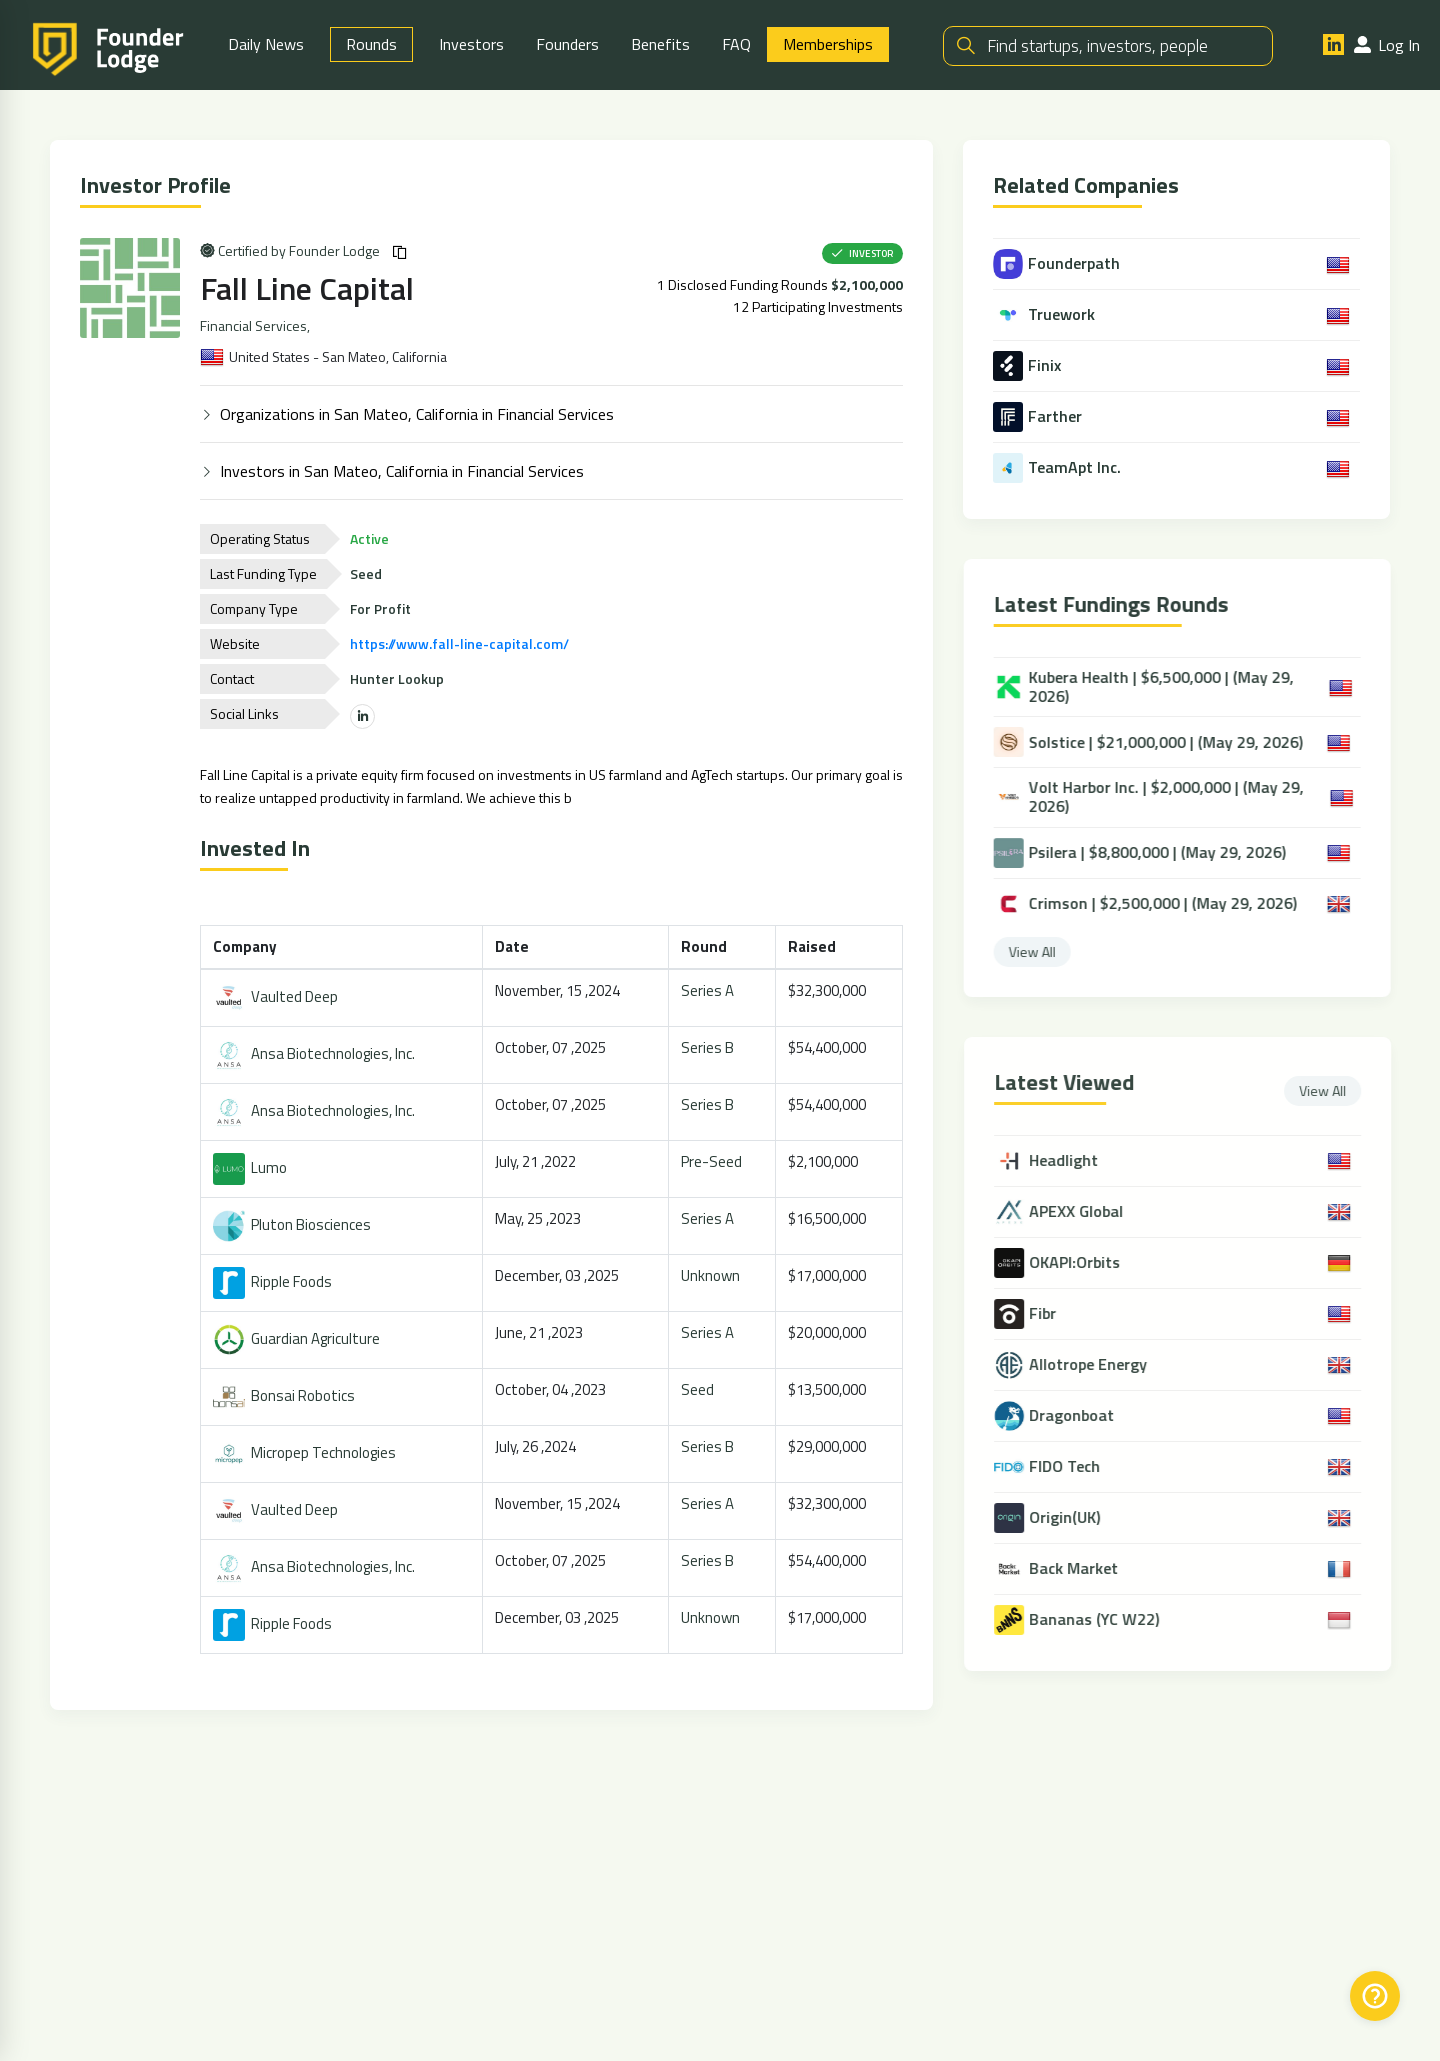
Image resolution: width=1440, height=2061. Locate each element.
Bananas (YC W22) (1105, 1620)
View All (1040, 952)
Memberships (828, 45)
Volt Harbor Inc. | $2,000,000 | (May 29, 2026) (1157, 798)
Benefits (660, 45)
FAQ (736, 45)
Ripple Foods (274, 1282)
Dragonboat (1082, 1416)
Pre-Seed (713, 1162)
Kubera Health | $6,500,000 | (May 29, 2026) (1152, 688)
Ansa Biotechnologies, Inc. (316, 1054)
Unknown (712, 1276)
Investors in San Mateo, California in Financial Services (404, 472)
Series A (709, 991)
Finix (1029, 367)
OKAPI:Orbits (1085, 1263)
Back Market (1084, 1569)
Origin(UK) (1075, 1518)
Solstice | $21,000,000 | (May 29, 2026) (1156, 743)
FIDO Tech (1075, 1467)
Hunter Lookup (399, 679)
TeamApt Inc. (1059, 469)
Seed (699, 1390)
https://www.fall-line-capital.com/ (461, 644)
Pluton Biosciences (294, 1225)
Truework (1046, 316)
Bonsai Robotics (286, 1396)
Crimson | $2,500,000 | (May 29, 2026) (1153, 905)
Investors (471, 45)
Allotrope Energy (1099, 1365)
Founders (567, 45)
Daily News (266, 45)
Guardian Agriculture (298, 1339)
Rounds (371, 45)
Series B (709, 1048)
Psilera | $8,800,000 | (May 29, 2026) (1148, 854)
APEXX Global (1087, 1212)
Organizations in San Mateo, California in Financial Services (419, 415)
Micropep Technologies (306, 1453)
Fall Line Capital (309, 289)
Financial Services (255, 327)
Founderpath (1058, 265)
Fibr (1053, 1314)
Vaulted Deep (277, 997)
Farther (1039, 418)
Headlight (1074, 1161)
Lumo (252, 1168)
